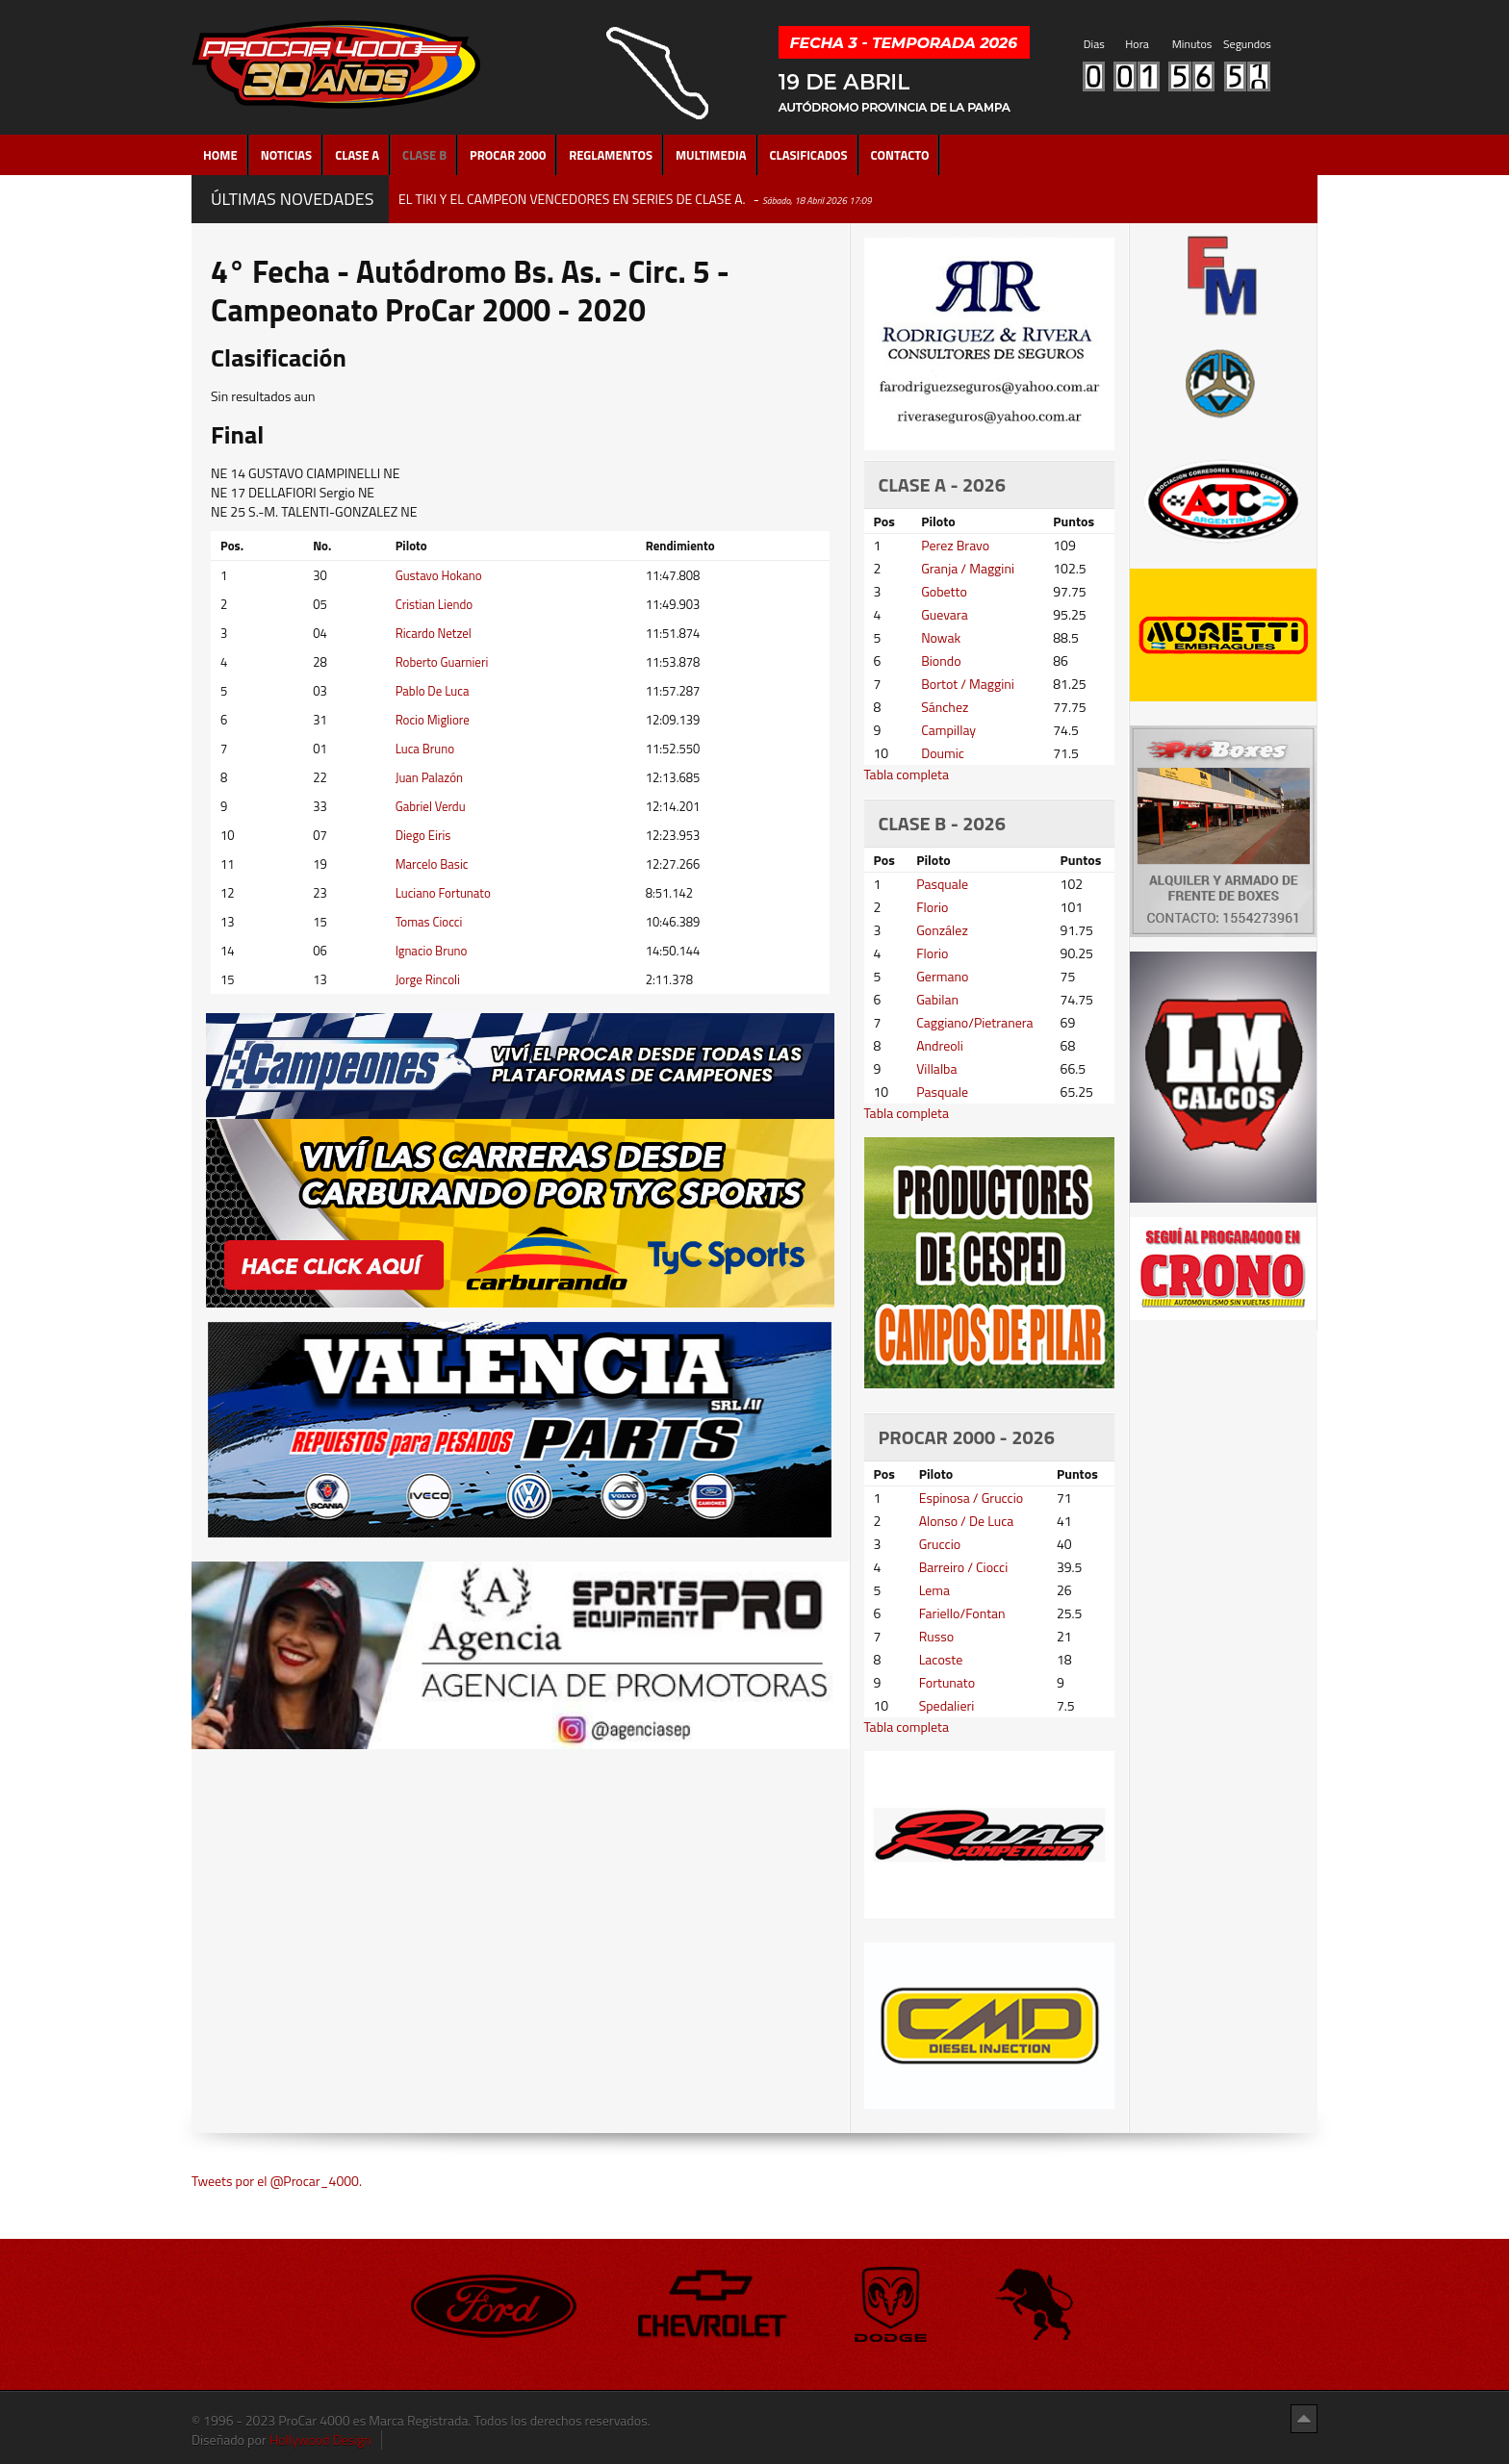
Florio (932, 907)
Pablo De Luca (433, 690)
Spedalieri (947, 1705)
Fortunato (947, 1682)
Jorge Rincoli (428, 979)
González (942, 930)
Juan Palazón (429, 777)
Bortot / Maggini (967, 683)
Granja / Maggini (967, 568)
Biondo (940, 660)
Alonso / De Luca (966, 1521)
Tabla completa (907, 774)
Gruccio (939, 1544)
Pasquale (942, 884)
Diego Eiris (423, 835)
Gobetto (944, 591)
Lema (934, 1590)
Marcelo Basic (432, 864)
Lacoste (941, 1659)
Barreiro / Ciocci (964, 1567)
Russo (936, 1636)
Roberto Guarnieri (442, 662)
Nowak (940, 637)
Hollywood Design (320, 2439)
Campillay (948, 730)
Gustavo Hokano (439, 575)
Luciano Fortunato (443, 892)
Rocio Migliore (433, 719)
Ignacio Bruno (432, 950)
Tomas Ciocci (429, 921)
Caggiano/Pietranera (974, 1022)
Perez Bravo (955, 545)
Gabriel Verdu (431, 806)
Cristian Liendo (434, 604)
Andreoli (939, 1045)
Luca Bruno (425, 748)
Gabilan (937, 999)
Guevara (944, 614)
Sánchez (944, 707)
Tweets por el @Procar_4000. (277, 2181)
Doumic (942, 753)
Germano (942, 976)
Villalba (936, 1068)
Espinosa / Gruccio (971, 1497)
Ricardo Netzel (434, 633)
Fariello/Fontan (962, 1613)
